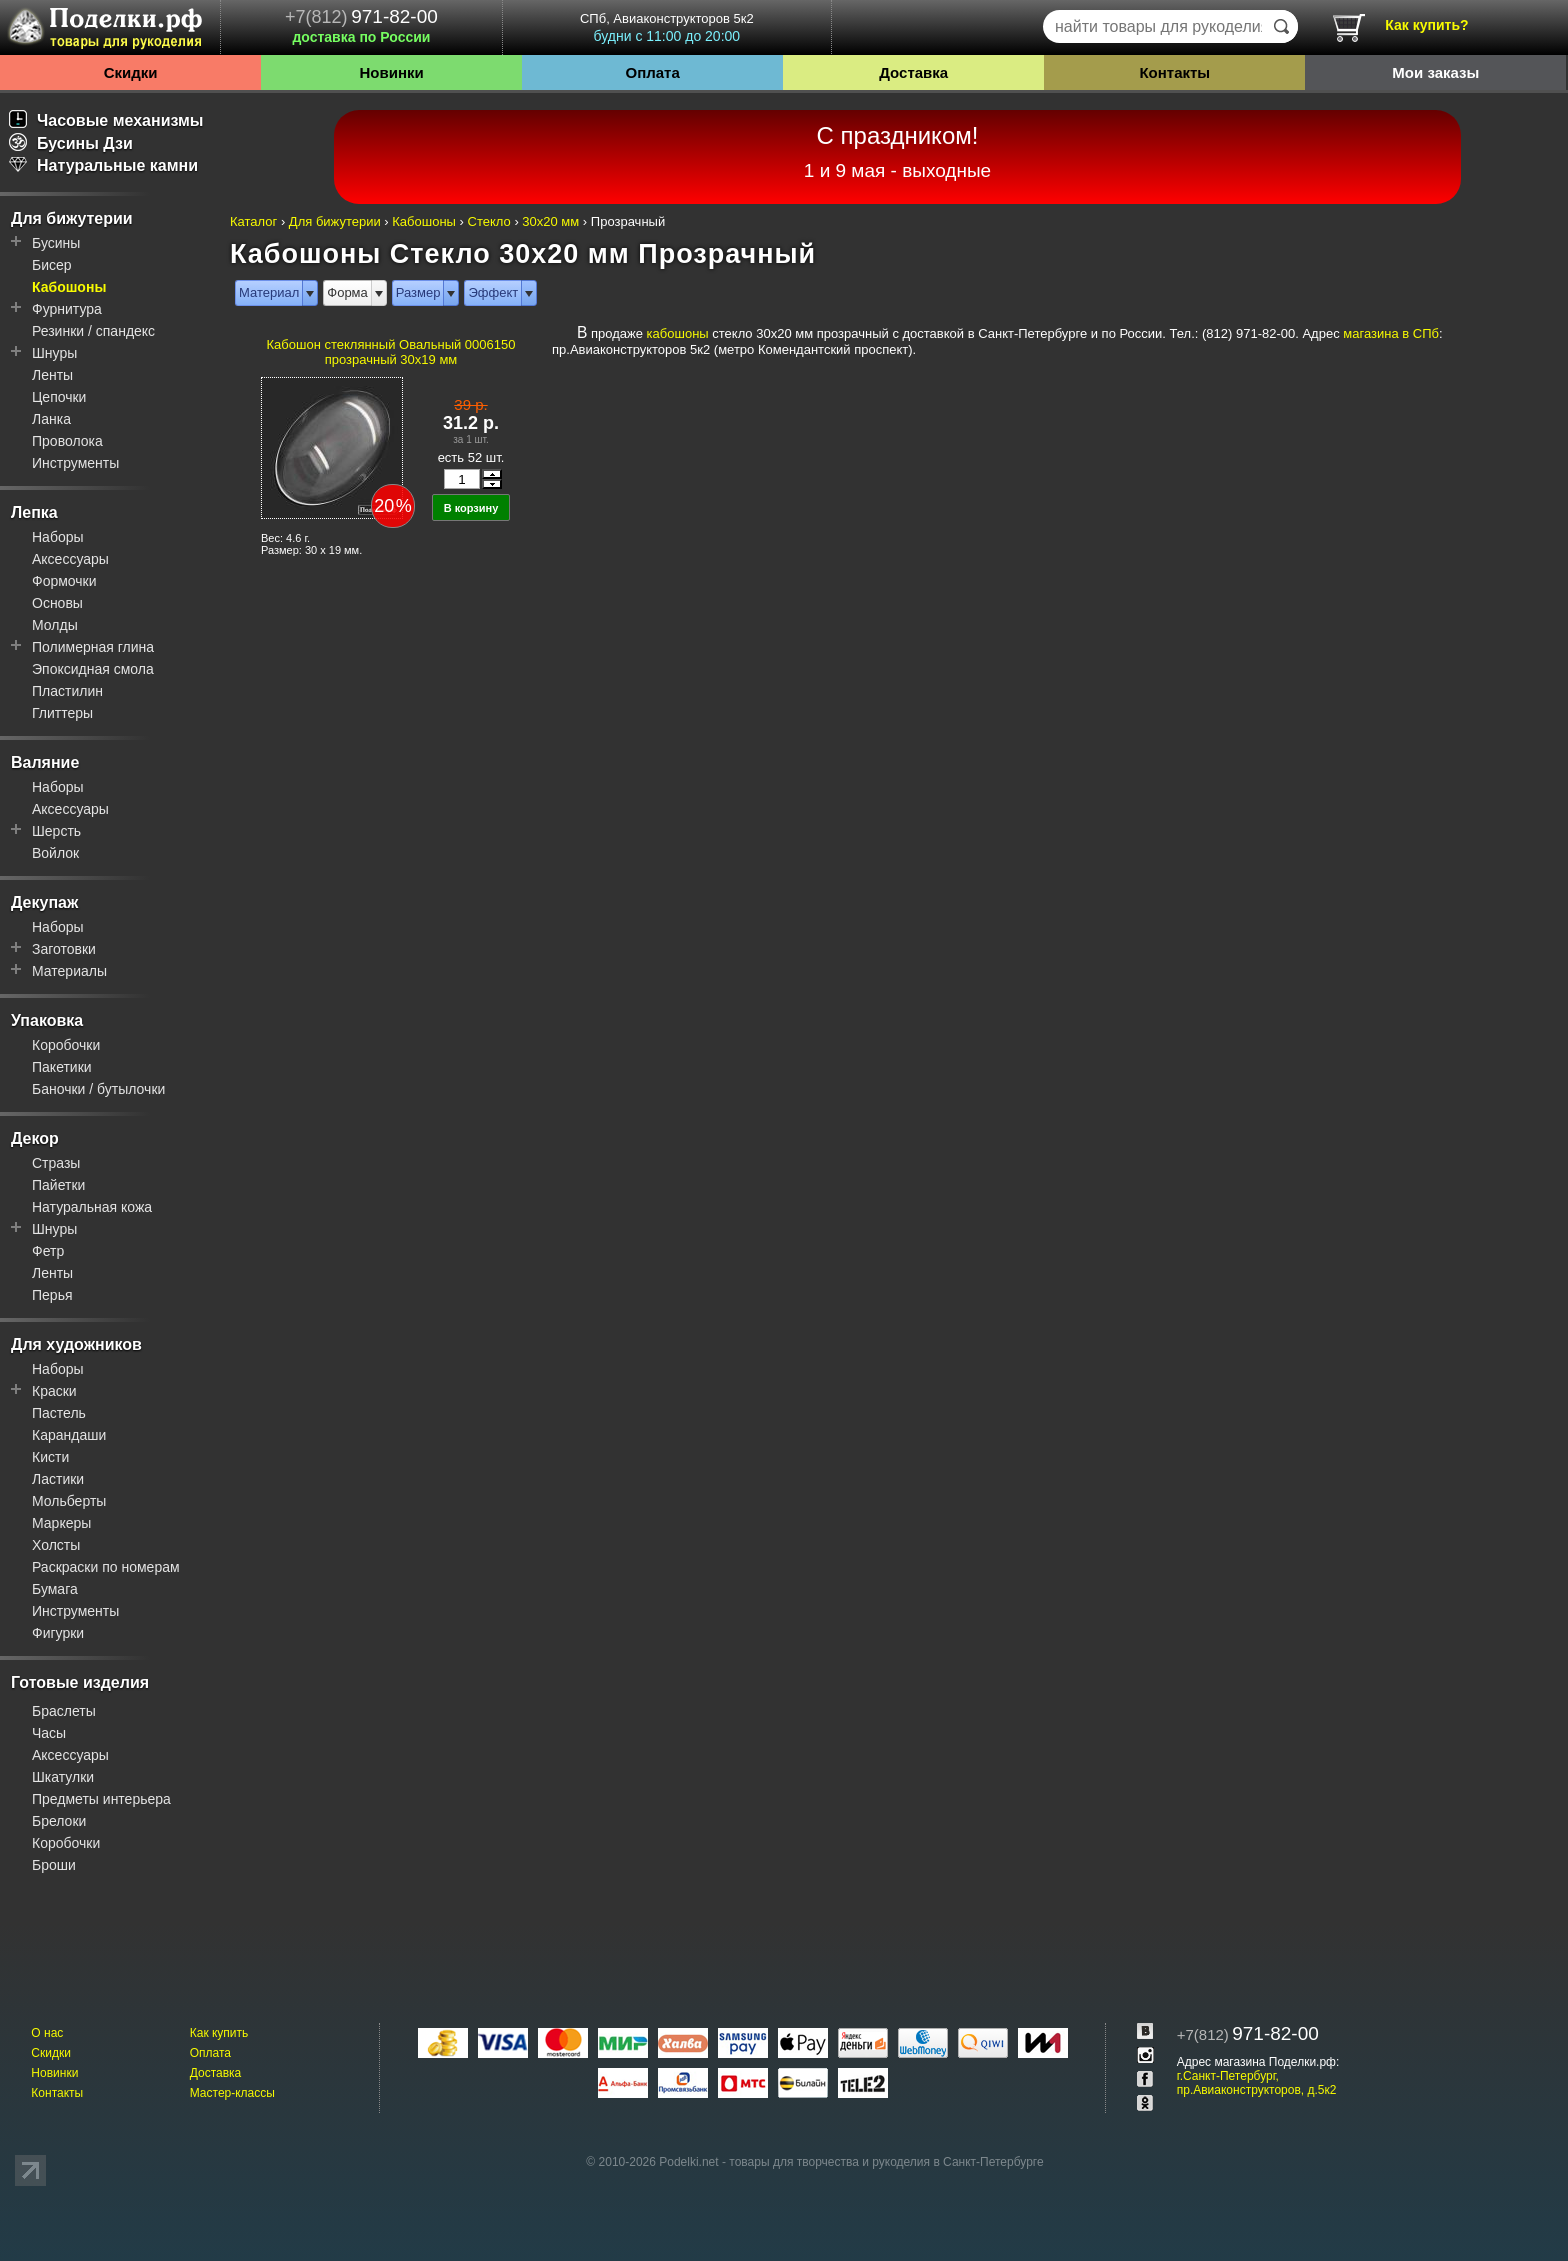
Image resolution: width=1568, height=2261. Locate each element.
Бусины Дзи (71, 143)
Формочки (64, 581)
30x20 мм (550, 221)
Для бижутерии (72, 218)
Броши (54, 1865)
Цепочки (59, 397)
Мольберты (69, 1501)
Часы (49, 1733)
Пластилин (67, 691)
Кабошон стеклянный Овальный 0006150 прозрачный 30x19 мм (391, 352)
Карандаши (69, 1435)
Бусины (56, 243)
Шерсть (56, 831)
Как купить (219, 2033)
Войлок (55, 853)
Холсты (56, 1545)
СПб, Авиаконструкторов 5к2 (667, 27)
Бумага (55, 1589)
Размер (418, 292)
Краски (54, 1391)
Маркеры (61, 1523)
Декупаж (44, 902)
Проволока (67, 441)
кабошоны (678, 333)
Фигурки (58, 1633)
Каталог (253, 221)
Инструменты (75, 463)
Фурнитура (67, 309)
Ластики (58, 1479)
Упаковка (47, 1020)
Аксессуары (70, 559)
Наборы (58, 537)
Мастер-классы (232, 2093)
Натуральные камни (103, 165)
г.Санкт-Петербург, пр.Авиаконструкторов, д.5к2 (1257, 2083)
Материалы (69, 971)
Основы (57, 603)
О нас (47, 2033)
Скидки (131, 72)
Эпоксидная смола (93, 669)
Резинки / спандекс (93, 331)
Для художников (76, 1344)
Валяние (45, 762)
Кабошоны (69, 287)
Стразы (56, 1163)
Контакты (1174, 72)
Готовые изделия (80, 1682)
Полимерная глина (93, 647)
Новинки (391, 72)
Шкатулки (63, 1777)
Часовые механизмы (106, 120)
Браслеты (64, 1711)
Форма (347, 292)
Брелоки (59, 1821)
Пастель (59, 1413)
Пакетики (62, 1067)
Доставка (913, 72)
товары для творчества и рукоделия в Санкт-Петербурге (886, 2162)
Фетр (48, 1251)
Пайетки (58, 1185)
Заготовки (64, 949)
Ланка (51, 419)
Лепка (34, 512)
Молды (55, 625)
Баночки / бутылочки (98, 1089)
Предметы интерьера (101, 1799)
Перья (52, 1295)
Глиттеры (62, 713)
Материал (269, 292)
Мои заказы (1435, 72)
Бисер (52, 265)
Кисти (50, 1457)
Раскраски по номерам (106, 1567)
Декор (35, 1138)
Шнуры (54, 353)
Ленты (52, 375)
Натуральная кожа (92, 1207)
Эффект (493, 292)
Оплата (653, 72)
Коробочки (66, 1045)
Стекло (489, 221)
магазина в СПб (1391, 333)
